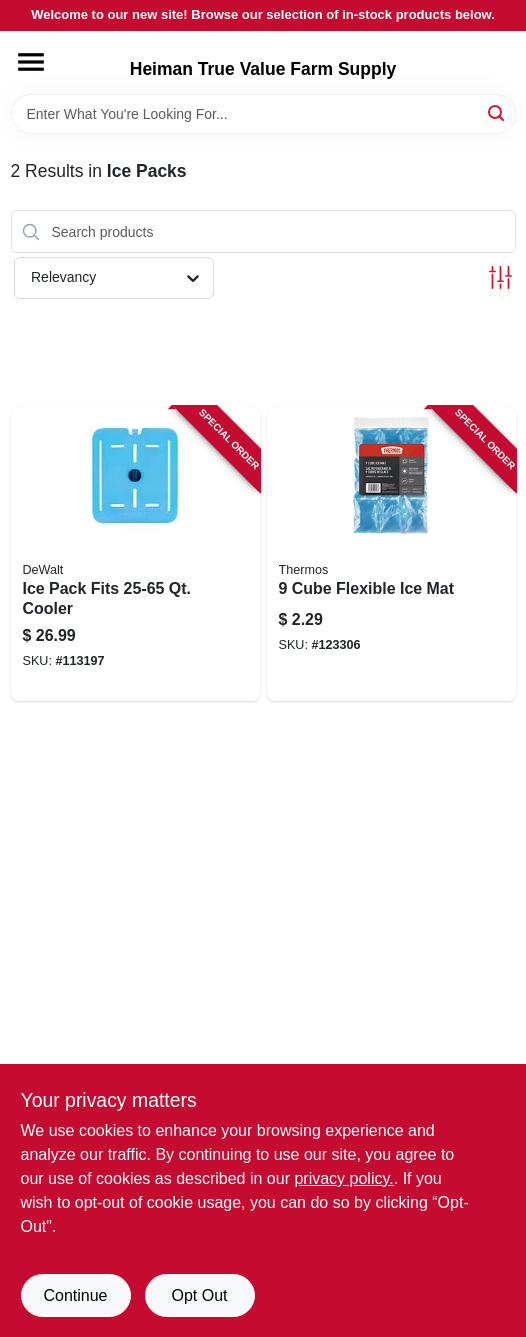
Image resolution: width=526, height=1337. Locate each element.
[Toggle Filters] (500, 277)
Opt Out (199, 1295)
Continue (75, 1295)
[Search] (497, 112)
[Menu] (31, 62)
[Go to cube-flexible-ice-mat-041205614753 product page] (391, 554)
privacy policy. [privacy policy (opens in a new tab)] (343, 1178)
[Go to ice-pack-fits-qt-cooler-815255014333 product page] (135, 554)
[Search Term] (263, 114)
